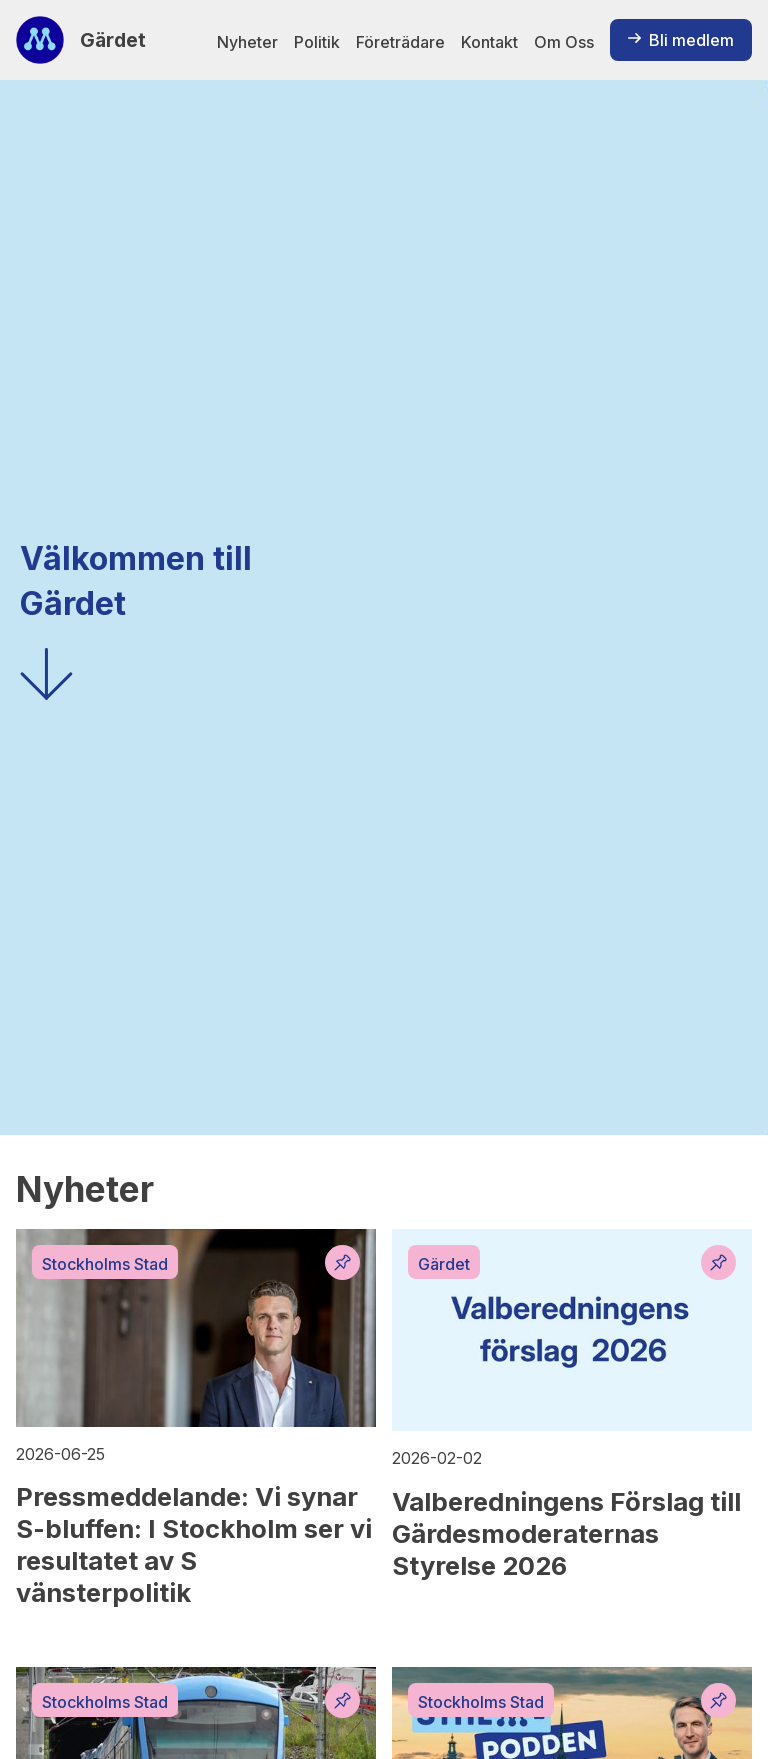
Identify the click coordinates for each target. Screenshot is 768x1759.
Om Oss (564, 42)
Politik (317, 42)
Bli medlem (681, 40)
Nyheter (247, 42)
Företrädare (400, 42)
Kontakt (489, 42)
